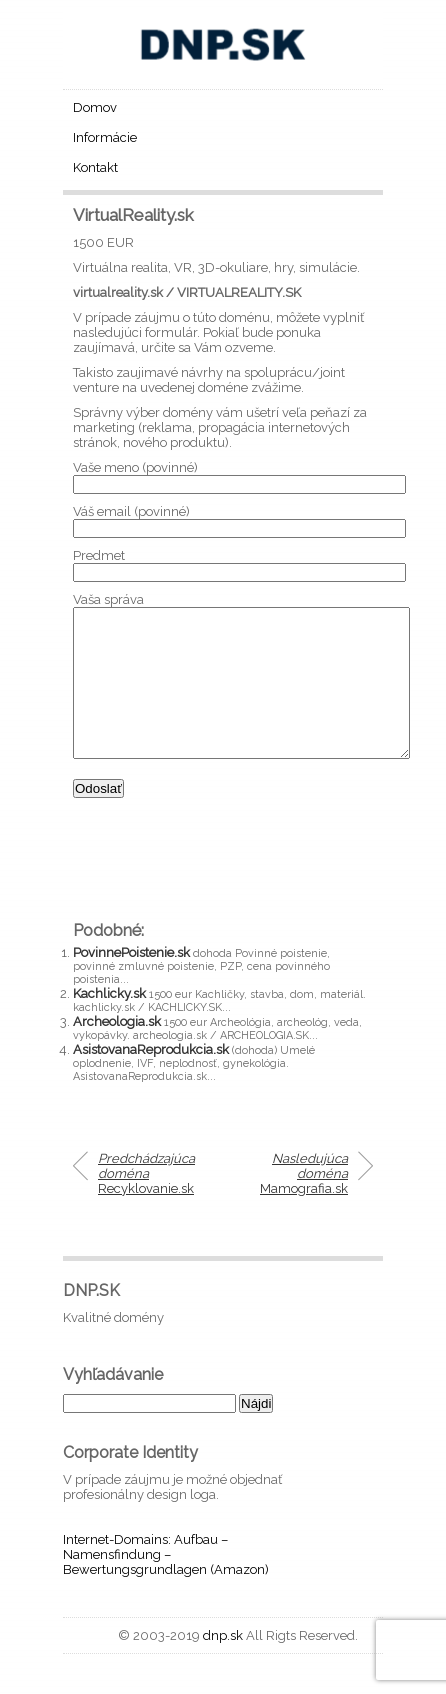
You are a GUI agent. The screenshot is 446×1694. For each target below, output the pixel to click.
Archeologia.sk (117, 1051)
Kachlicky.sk (109, 1023)
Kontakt (95, 167)
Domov (95, 107)
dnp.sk (223, 1665)
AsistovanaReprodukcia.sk (151, 1079)
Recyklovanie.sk (146, 1203)
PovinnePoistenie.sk (131, 982)
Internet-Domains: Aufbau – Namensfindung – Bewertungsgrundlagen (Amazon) (166, 1584)
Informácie (105, 137)
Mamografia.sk (304, 1203)
